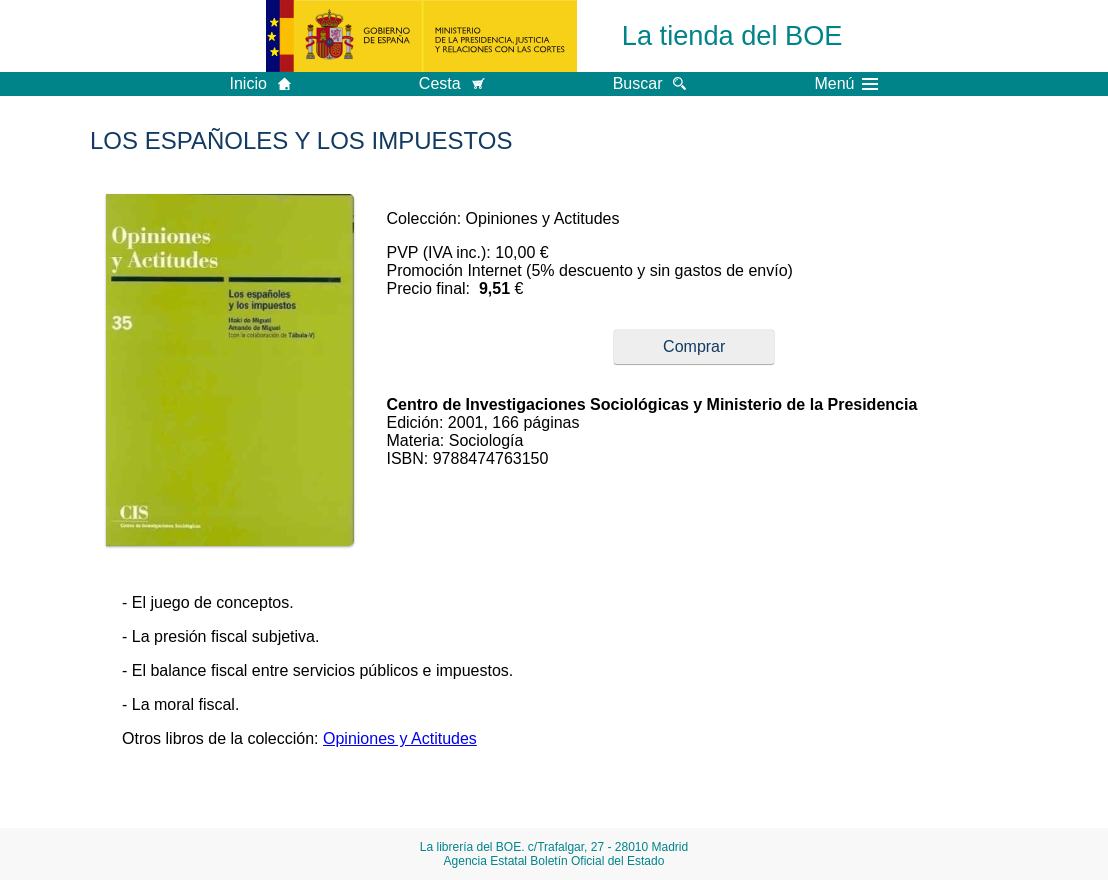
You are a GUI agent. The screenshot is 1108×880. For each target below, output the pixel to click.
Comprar (694, 346)
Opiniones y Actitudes (400, 738)
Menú (846, 84)
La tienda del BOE (732, 35)
